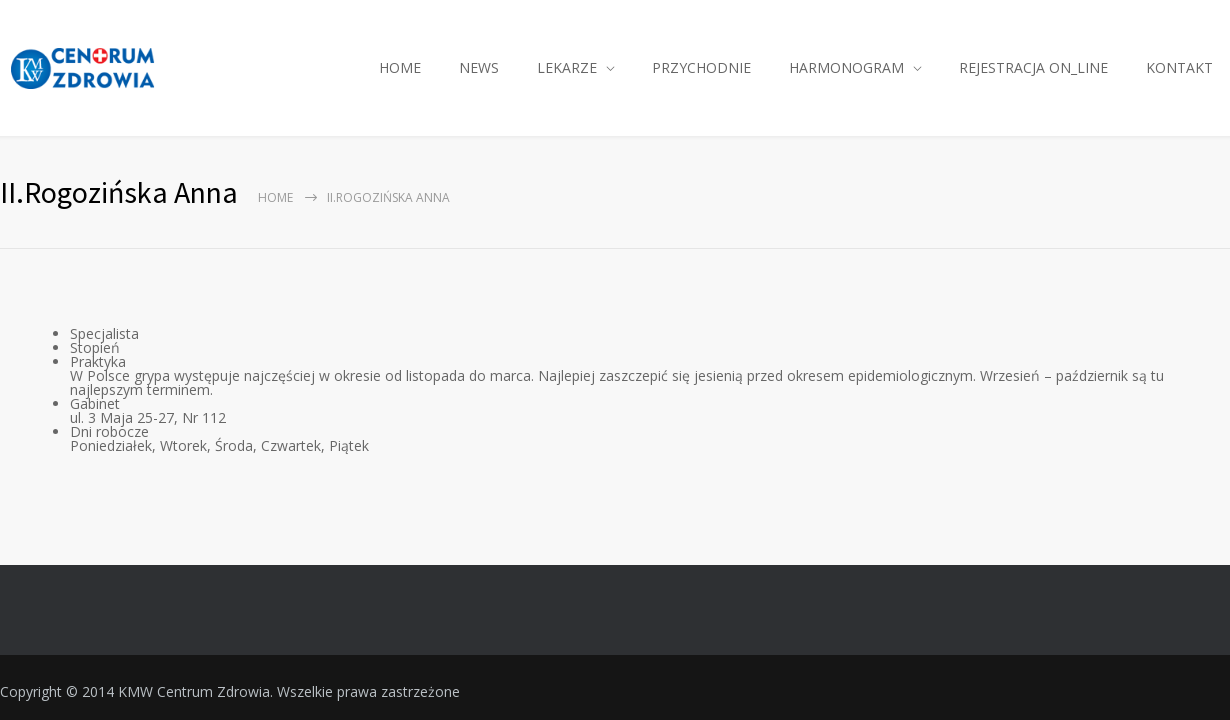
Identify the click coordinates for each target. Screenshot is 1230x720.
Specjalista (104, 333)
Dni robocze (109, 431)
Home (275, 197)
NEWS (479, 67)
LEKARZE (567, 67)
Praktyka (98, 361)
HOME (400, 67)
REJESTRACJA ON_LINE (1033, 67)
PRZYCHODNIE (701, 67)
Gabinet (95, 403)
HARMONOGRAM (846, 67)
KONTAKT (1179, 67)
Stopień (95, 347)
